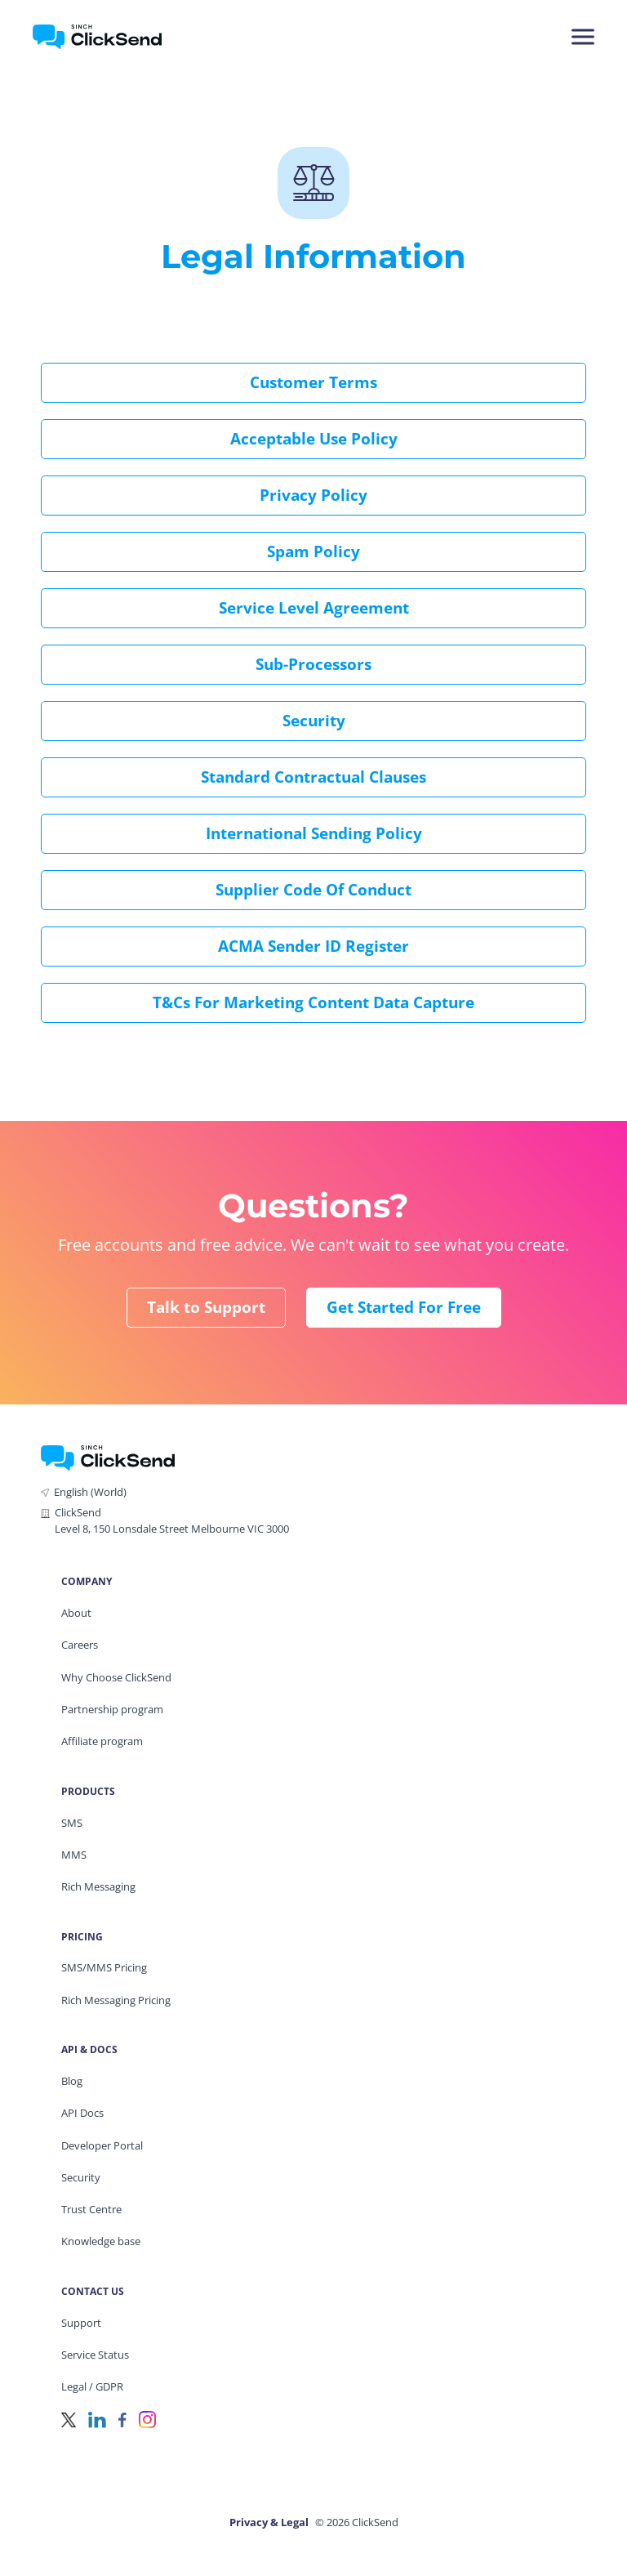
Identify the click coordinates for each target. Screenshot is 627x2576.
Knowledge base (100, 2241)
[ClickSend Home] (108, 1456)
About (76, 1612)
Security (313, 720)
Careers (79, 1644)
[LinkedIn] (97, 2418)
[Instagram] (147, 2418)
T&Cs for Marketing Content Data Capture (313, 1002)
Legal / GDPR (92, 2386)
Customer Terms (313, 382)
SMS (71, 1822)
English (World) (90, 1491)
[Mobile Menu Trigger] (582, 37)
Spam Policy (313, 551)
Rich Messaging (98, 1886)
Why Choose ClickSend (116, 1677)
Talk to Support (206, 1307)
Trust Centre (91, 2209)
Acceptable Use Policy (314, 438)
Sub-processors (313, 664)
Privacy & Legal (269, 2522)
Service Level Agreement (314, 607)
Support (81, 2322)
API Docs (82, 2112)
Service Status (95, 2354)
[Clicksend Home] (125, 37)
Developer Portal (102, 2145)
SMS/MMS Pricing (104, 1967)
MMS (74, 1854)
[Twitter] (68, 2418)
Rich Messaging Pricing (116, 2000)
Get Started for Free (404, 1307)
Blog (71, 2081)
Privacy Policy (313, 495)
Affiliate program (102, 1741)
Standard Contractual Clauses (313, 777)
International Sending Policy (314, 833)
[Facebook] (122, 2418)
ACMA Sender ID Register (313, 946)
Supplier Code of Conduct (313, 889)
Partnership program (112, 1709)
